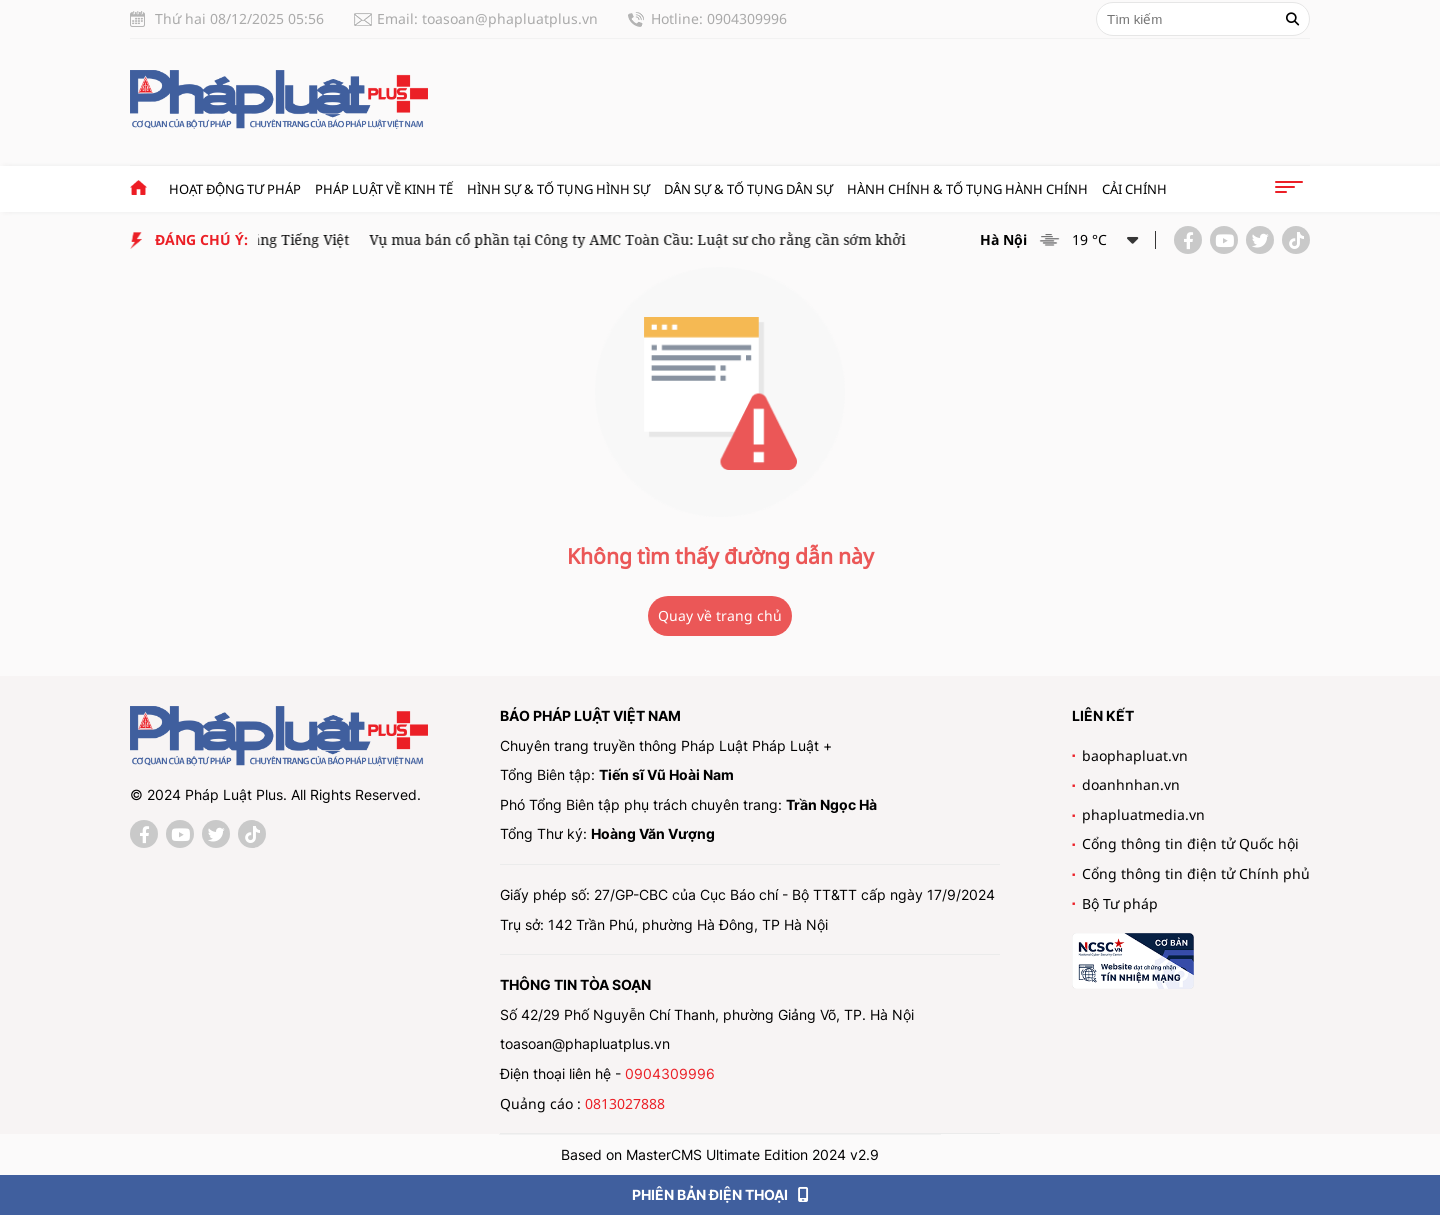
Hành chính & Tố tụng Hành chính (967, 189)
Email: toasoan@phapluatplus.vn (487, 18)
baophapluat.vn (1135, 755)
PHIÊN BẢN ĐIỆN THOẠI (720, 1194)
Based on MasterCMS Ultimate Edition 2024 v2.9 (720, 1154)
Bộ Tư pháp (1120, 903)
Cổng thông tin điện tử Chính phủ (1196, 873)
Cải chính (1134, 189)
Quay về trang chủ (720, 615)
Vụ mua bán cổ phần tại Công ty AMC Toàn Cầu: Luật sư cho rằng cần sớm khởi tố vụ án (668, 239)
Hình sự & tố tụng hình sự (558, 189)
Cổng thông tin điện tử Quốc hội (1190, 843)
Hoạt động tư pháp (235, 189)
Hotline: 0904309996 (719, 18)
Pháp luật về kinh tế (384, 189)
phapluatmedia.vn (1143, 814)
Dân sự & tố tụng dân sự (748, 189)
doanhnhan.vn (1131, 784)
